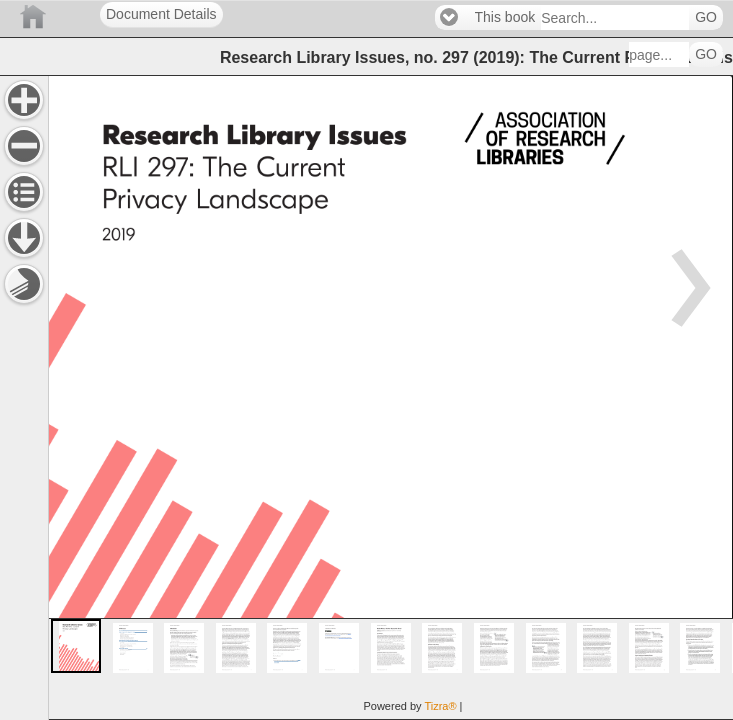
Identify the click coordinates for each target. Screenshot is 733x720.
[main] (390, 397)
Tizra (440, 706)
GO (706, 17)
